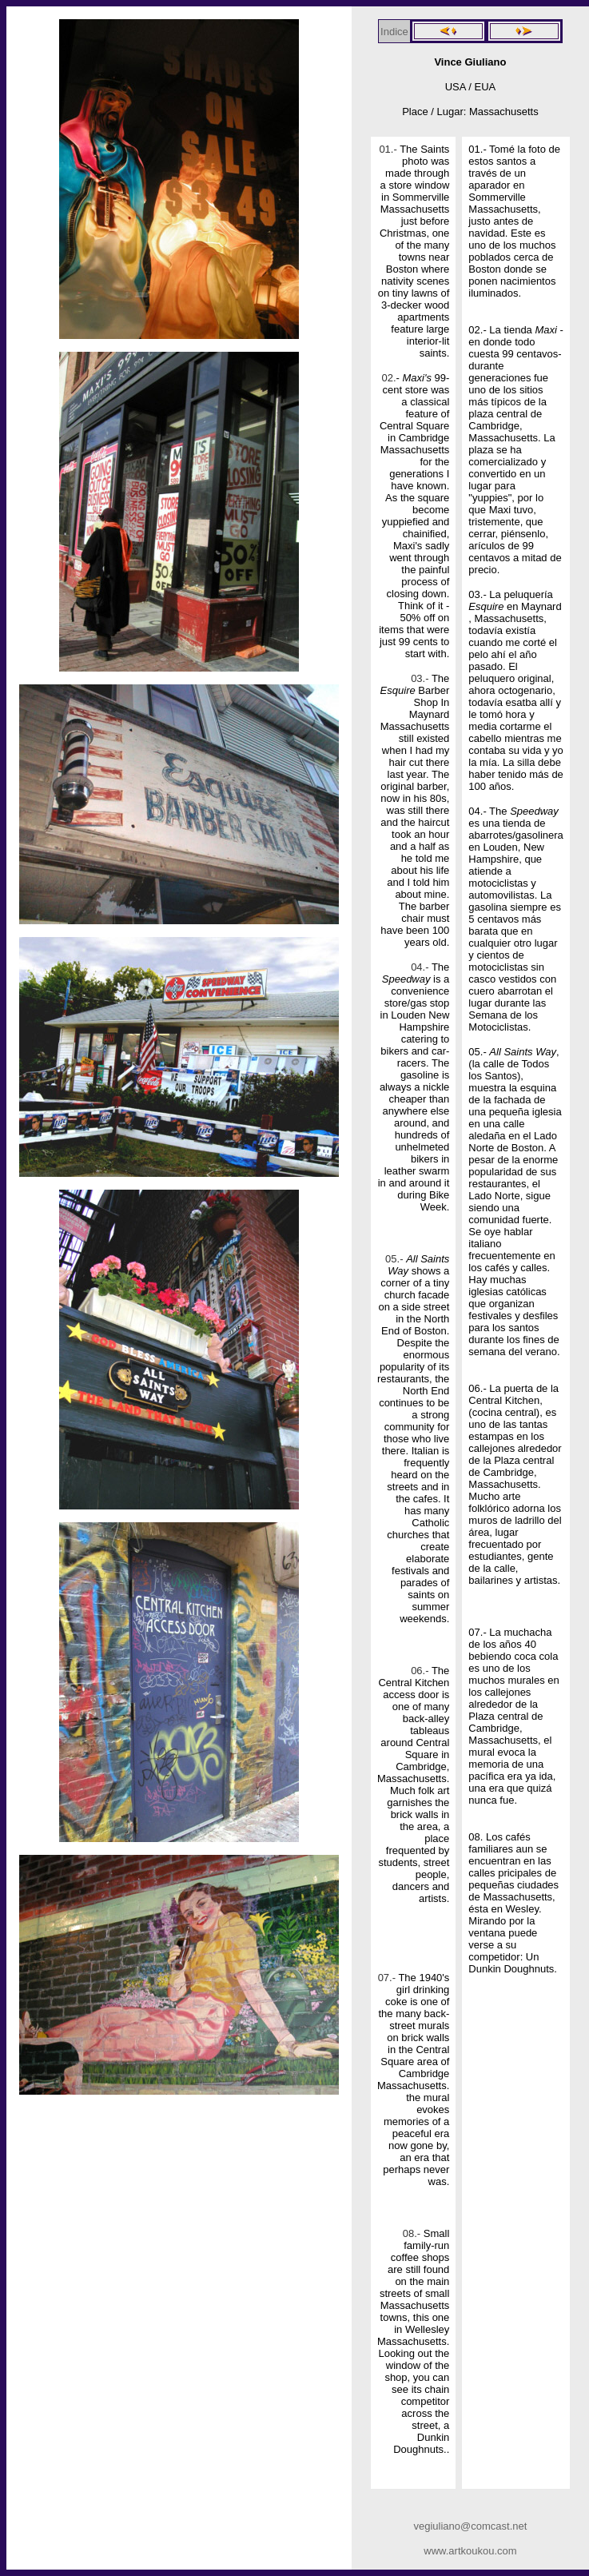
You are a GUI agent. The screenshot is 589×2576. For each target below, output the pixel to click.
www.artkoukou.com (470, 2551)
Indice (394, 32)
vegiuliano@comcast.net (470, 2526)
